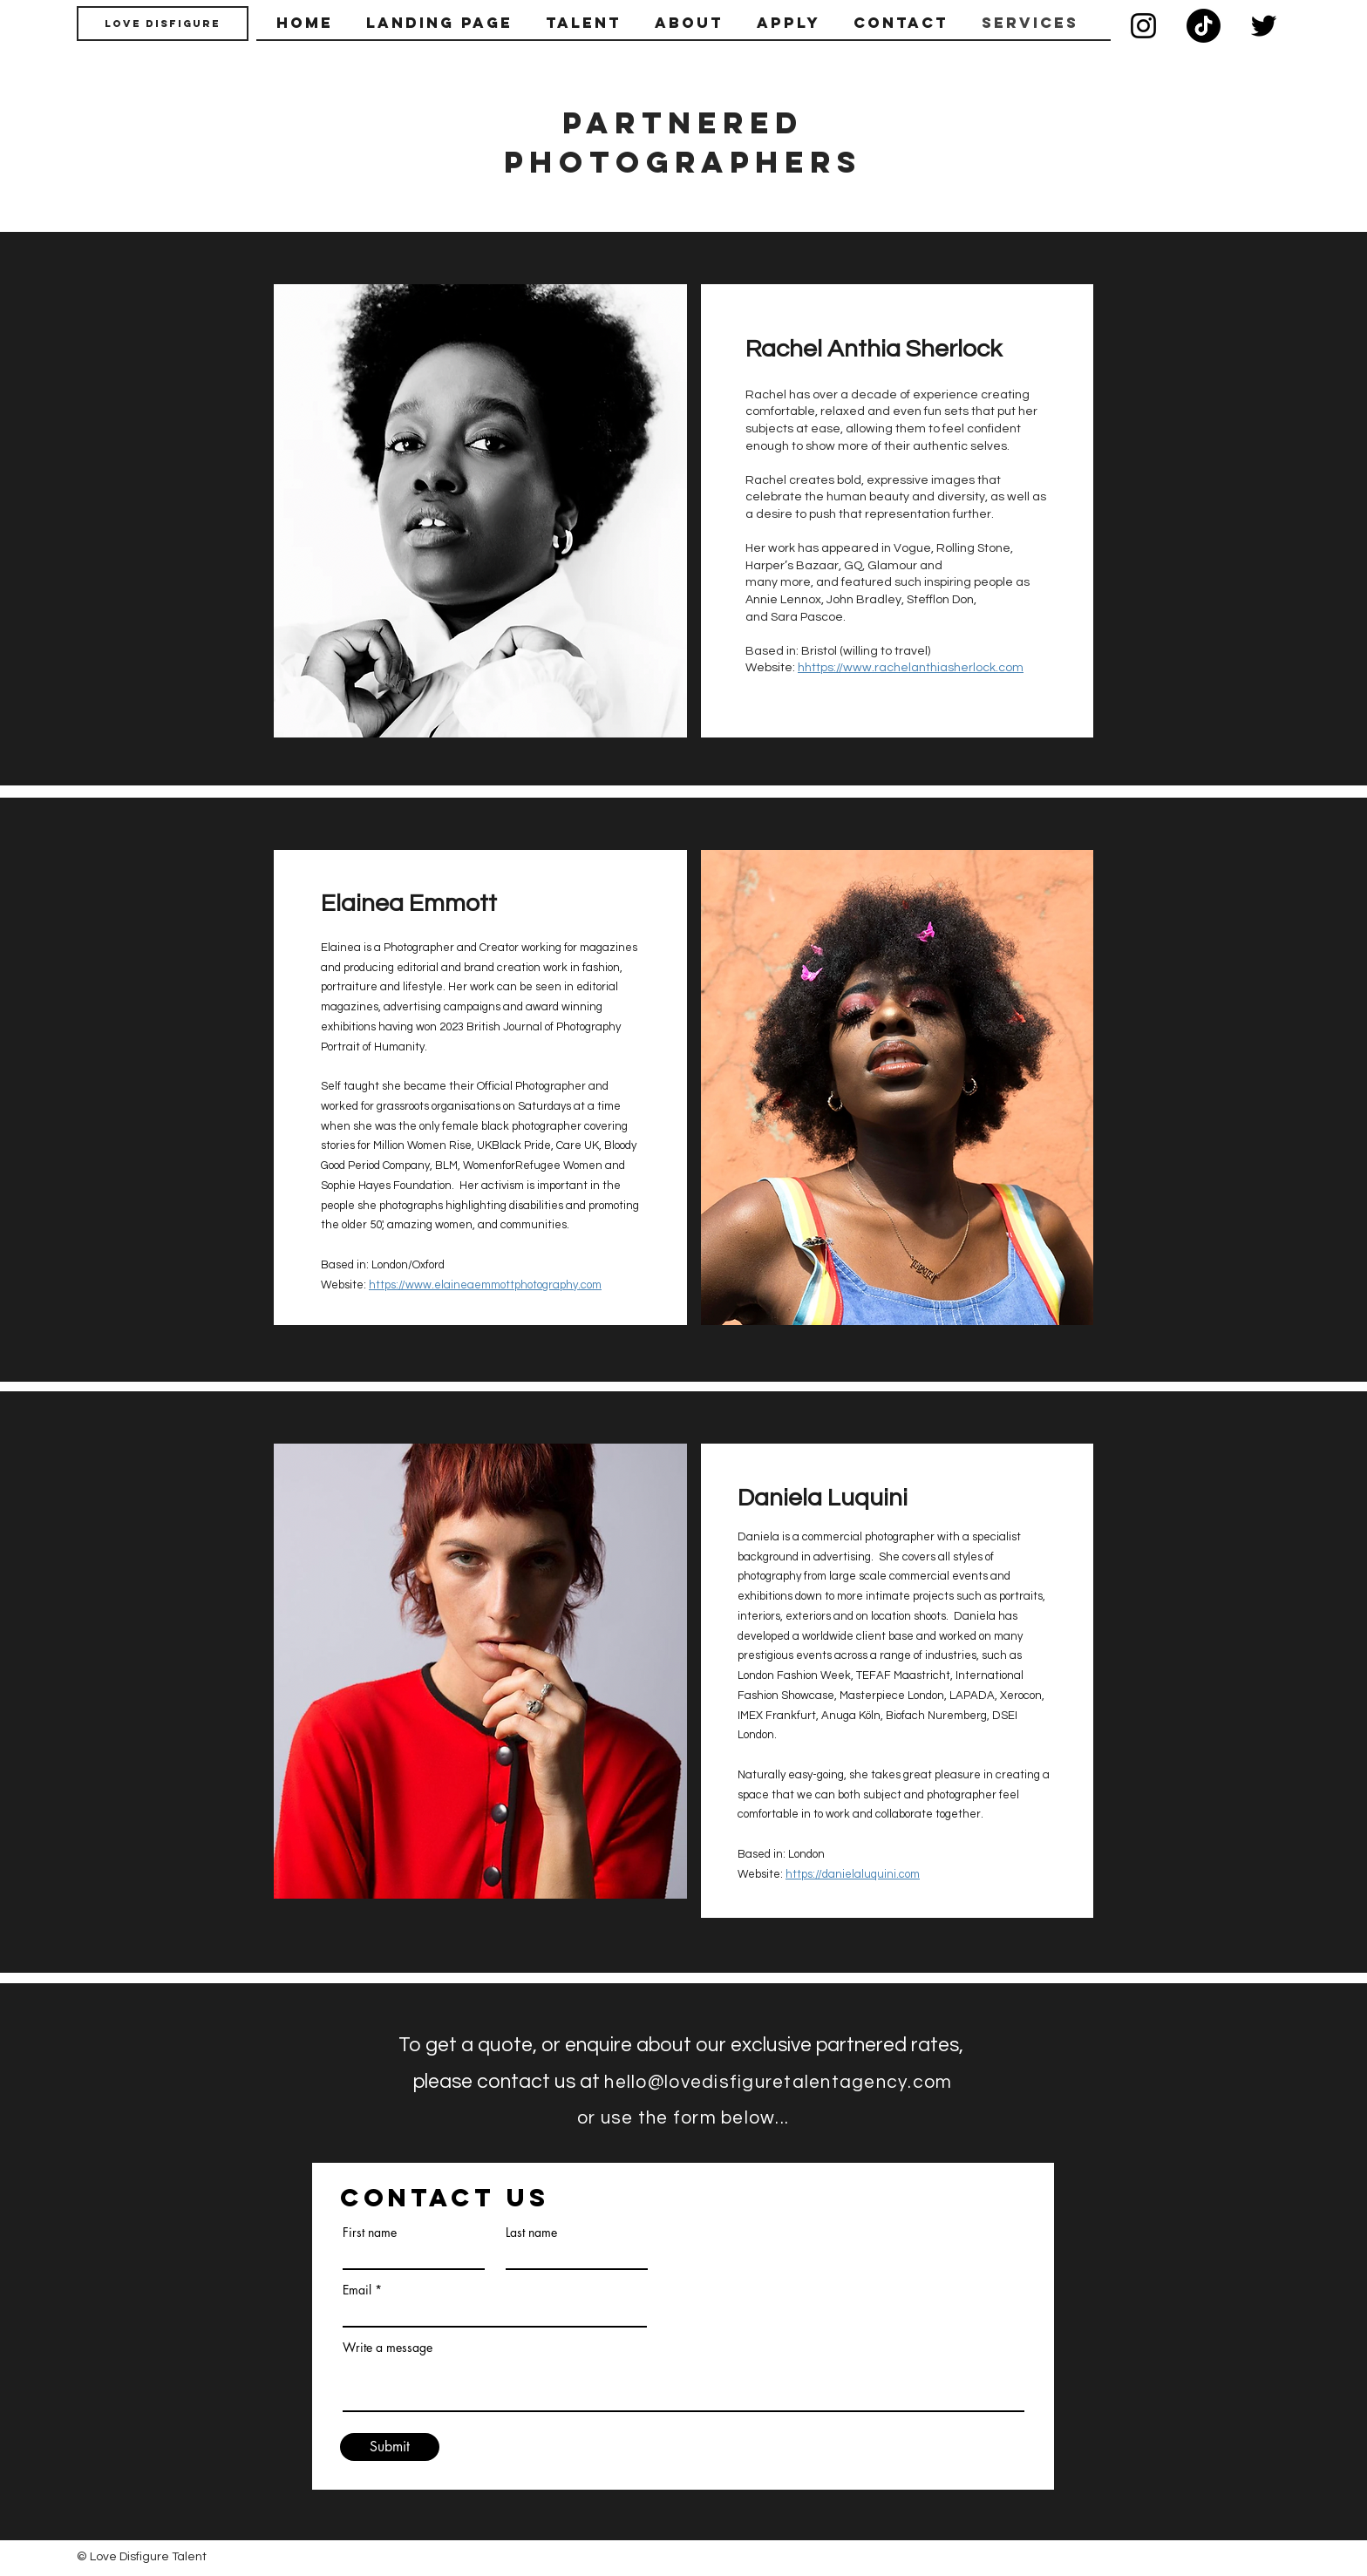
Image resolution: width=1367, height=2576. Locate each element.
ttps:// (390, 1285)
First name (370, 2232)
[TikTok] (1204, 26)
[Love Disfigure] (162, 23)
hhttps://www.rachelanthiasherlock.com (911, 668)
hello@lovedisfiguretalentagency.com (778, 2082)
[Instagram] (1143, 26)
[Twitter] (1264, 26)
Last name (531, 2232)
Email (357, 2290)
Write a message (387, 2348)
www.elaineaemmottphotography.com (503, 1285)
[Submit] (389, 2447)
